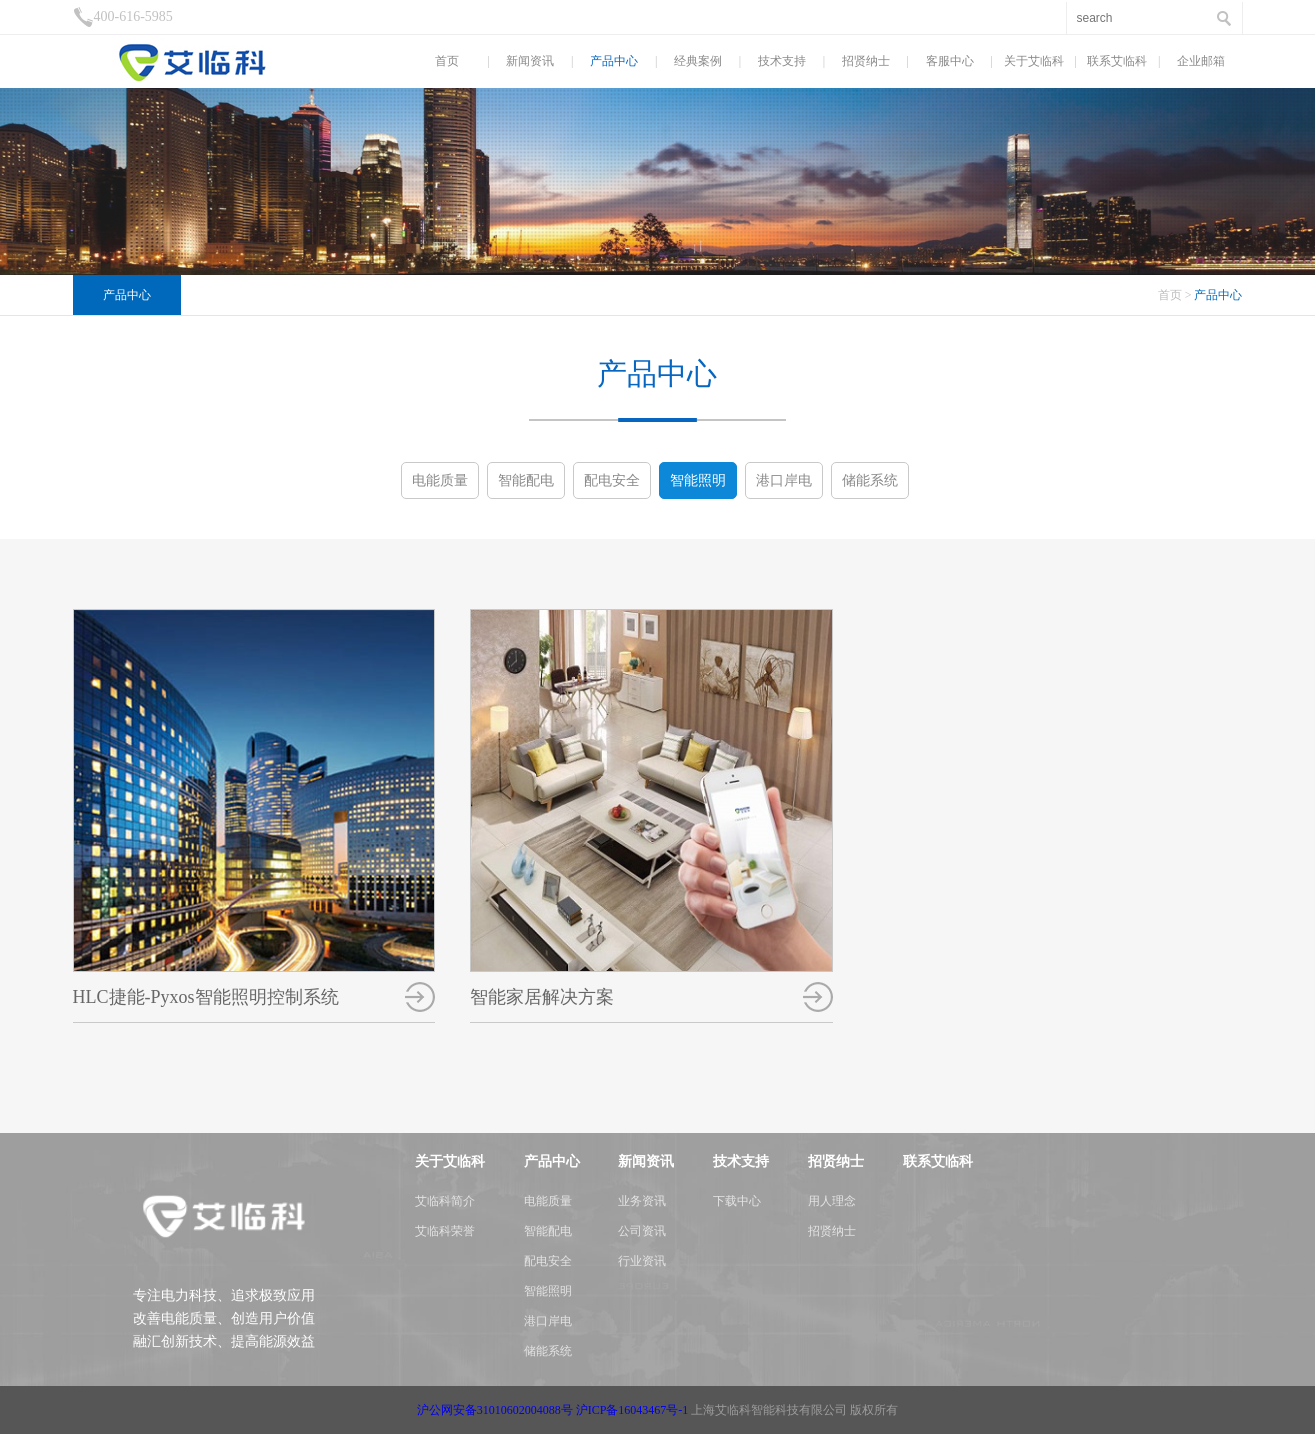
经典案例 (698, 61)
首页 (447, 61)
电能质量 (440, 480)
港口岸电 (784, 480)
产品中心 (614, 61)
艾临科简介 (445, 1201)
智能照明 (698, 480)
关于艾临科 (1034, 61)
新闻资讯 (530, 61)
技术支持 (782, 61)
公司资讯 (642, 1231)
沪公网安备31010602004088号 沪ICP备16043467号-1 (553, 1410)
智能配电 (526, 480)
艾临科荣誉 (445, 1231)
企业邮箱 (1201, 61)
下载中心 (737, 1201)
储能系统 (870, 480)
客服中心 (950, 61)
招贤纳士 (866, 61)
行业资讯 (642, 1261)
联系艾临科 (1117, 61)
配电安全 (612, 480)
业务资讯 (642, 1201)
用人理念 (832, 1201)
